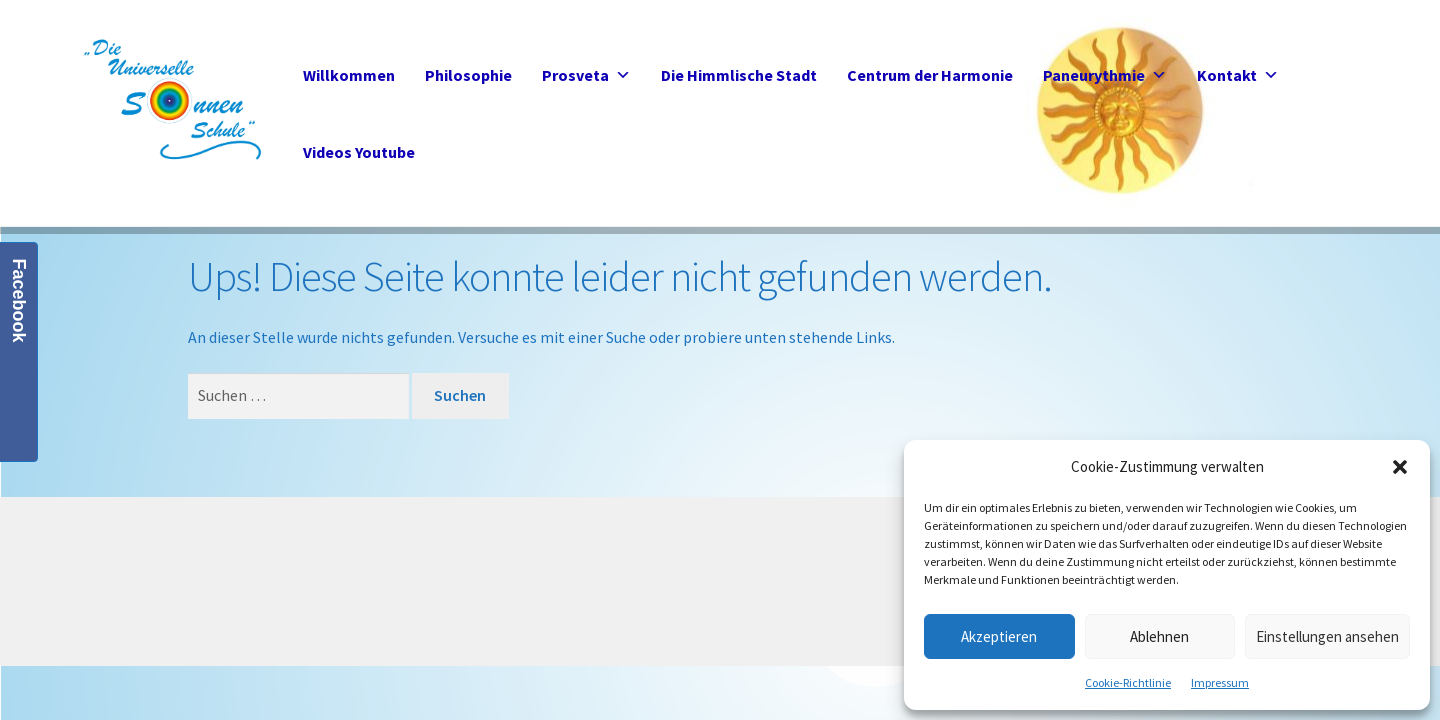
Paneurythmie (1105, 75)
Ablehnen (1159, 636)
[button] (1400, 467)
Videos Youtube (359, 152)
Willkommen (349, 75)
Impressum (1220, 682)
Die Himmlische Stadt (739, 75)
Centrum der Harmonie (930, 75)
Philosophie (468, 75)
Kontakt (1238, 75)
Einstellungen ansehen (1327, 636)
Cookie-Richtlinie (1128, 682)
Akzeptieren (999, 636)
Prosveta (586, 75)
